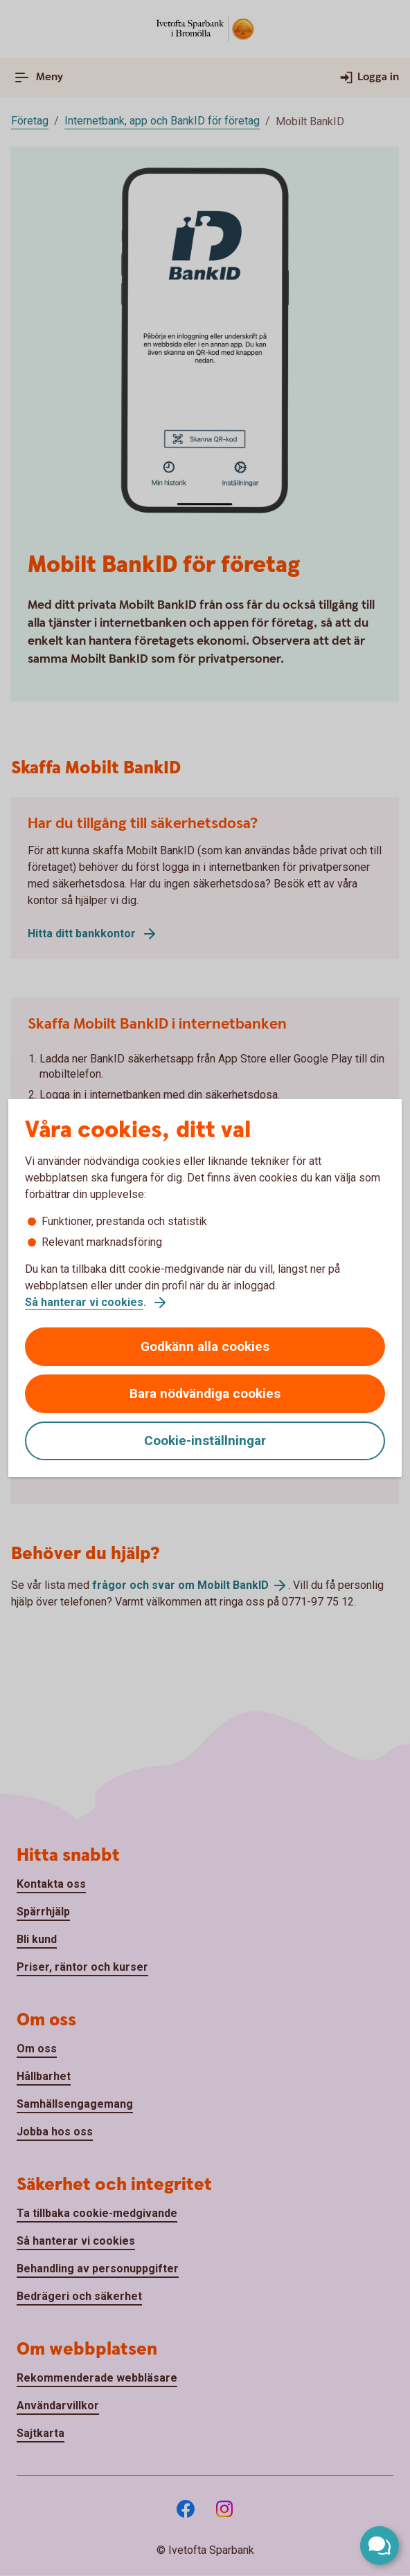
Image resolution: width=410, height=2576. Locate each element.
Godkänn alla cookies (205, 1346)
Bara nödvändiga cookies (205, 1393)
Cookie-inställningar (205, 1440)
